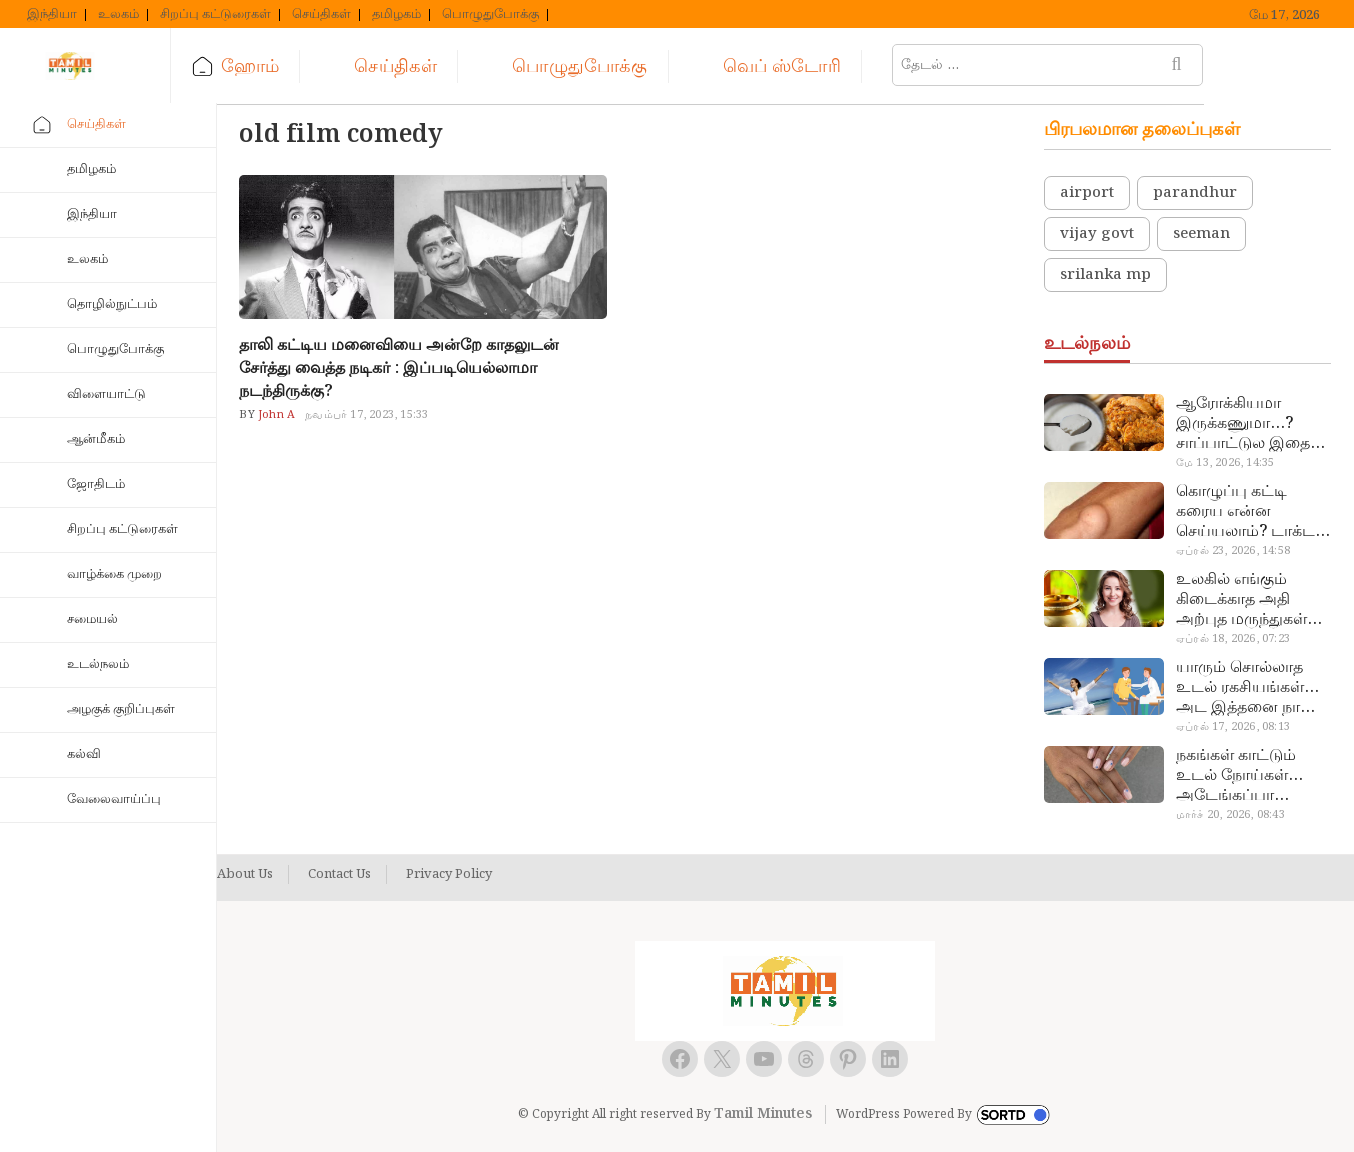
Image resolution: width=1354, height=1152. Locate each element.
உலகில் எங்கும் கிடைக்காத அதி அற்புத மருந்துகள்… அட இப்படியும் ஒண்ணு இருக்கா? (1249, 600)
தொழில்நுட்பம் (112, 304)
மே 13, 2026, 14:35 (1225, 463)
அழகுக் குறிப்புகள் (121, 709)
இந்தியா (52, 15)
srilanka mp (1105, 275)
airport (1087, 193)
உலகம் (118, 15)
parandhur (1195, 193)
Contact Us (339, 875)
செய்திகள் (321, 15)
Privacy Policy (449, 875)
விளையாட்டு (106, 394)
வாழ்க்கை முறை (114, 574)
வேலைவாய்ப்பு (114, 799)
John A (275, 415)
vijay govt (1097, 234)
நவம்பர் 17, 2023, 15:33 (366, 415)
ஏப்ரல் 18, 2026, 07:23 (1233, 639)
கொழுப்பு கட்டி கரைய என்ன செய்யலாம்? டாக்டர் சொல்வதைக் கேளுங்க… (1249, 512)
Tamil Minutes (763, 1114)
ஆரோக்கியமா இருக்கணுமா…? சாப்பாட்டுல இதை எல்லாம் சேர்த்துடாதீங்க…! (1243, 424)
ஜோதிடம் (96, 484)
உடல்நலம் (98, 664)
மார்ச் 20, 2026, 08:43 (1230, 815)
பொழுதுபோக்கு (490, 15)
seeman (1201, 234)
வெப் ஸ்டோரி (816, 66)
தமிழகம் (396, 15)
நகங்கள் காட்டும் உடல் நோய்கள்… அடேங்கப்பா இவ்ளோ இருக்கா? (1243, 776)
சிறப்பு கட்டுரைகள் (215, 15)
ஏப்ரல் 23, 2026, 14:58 (1233, 551)
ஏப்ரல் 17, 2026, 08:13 (1233, 727)
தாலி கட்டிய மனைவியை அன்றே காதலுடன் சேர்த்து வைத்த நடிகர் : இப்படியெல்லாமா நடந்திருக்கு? (399, 368)
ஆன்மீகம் (96, 439)
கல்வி (84, 754)
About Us (245, 875)
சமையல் (92, 619)
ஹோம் (285, 66)
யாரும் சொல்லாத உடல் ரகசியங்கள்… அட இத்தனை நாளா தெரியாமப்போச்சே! (1249, 688)
